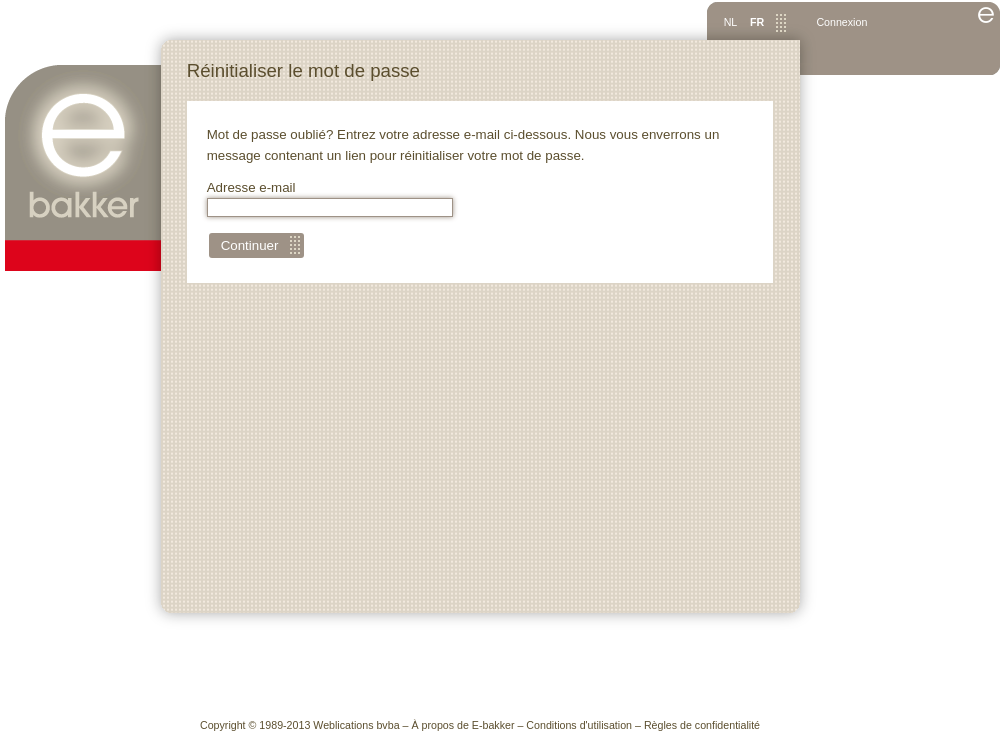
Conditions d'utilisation (579, 725)
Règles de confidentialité (702, 725)
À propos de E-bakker (462, 725)
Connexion (841, 22)
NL (731, 22)
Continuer (250, 245)
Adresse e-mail (330, 198)
